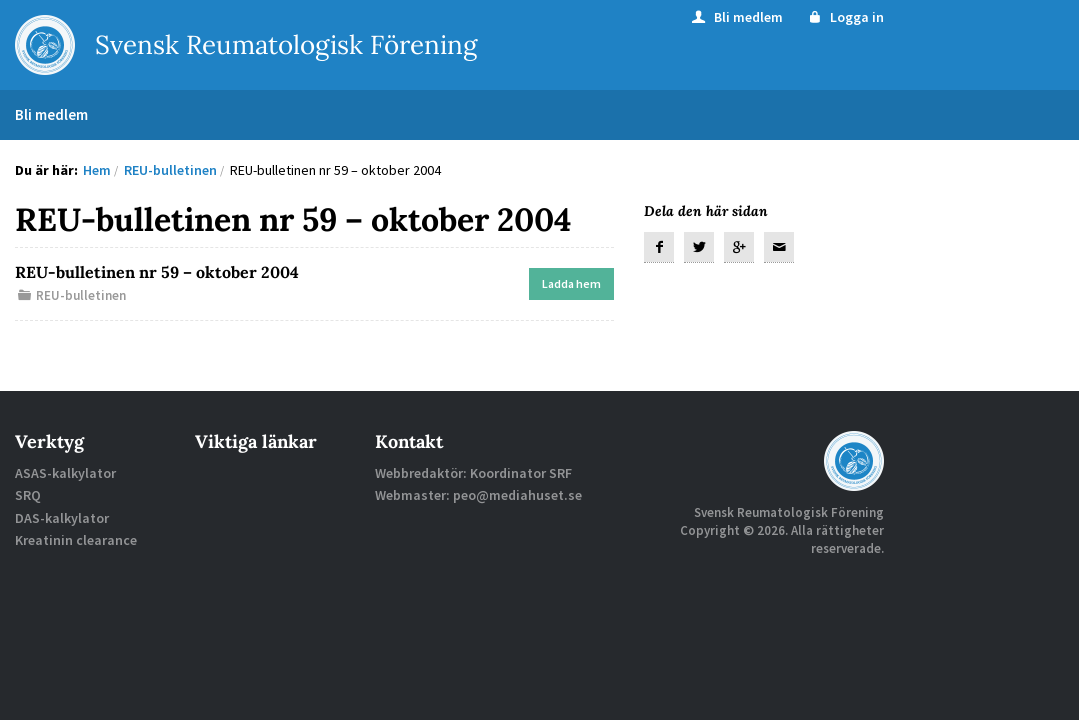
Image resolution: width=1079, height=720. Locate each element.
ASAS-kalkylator (65, 473)
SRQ (28, 495)
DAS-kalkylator (62, 518)
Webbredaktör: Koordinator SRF (473, 473)
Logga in (845, 17)
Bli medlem (736, 17)
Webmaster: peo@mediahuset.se (478, 495)
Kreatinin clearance (76, 540)
